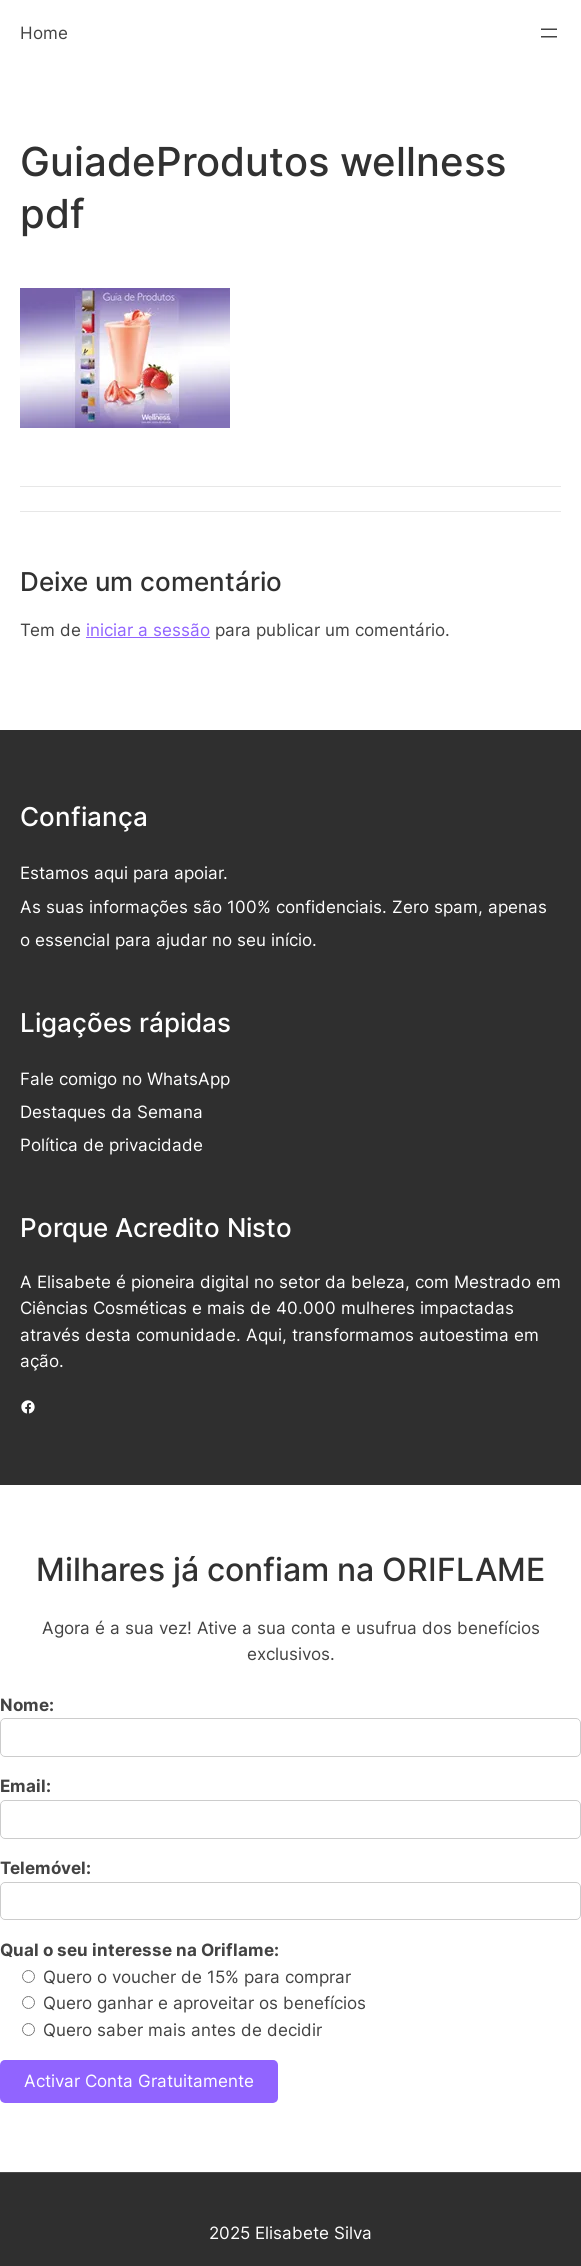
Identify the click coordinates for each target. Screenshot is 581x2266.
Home (44, 33)
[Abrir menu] (549, 33)
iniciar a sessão (148, 630)
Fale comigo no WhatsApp (125, 1079)
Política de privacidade (111, 1145)
